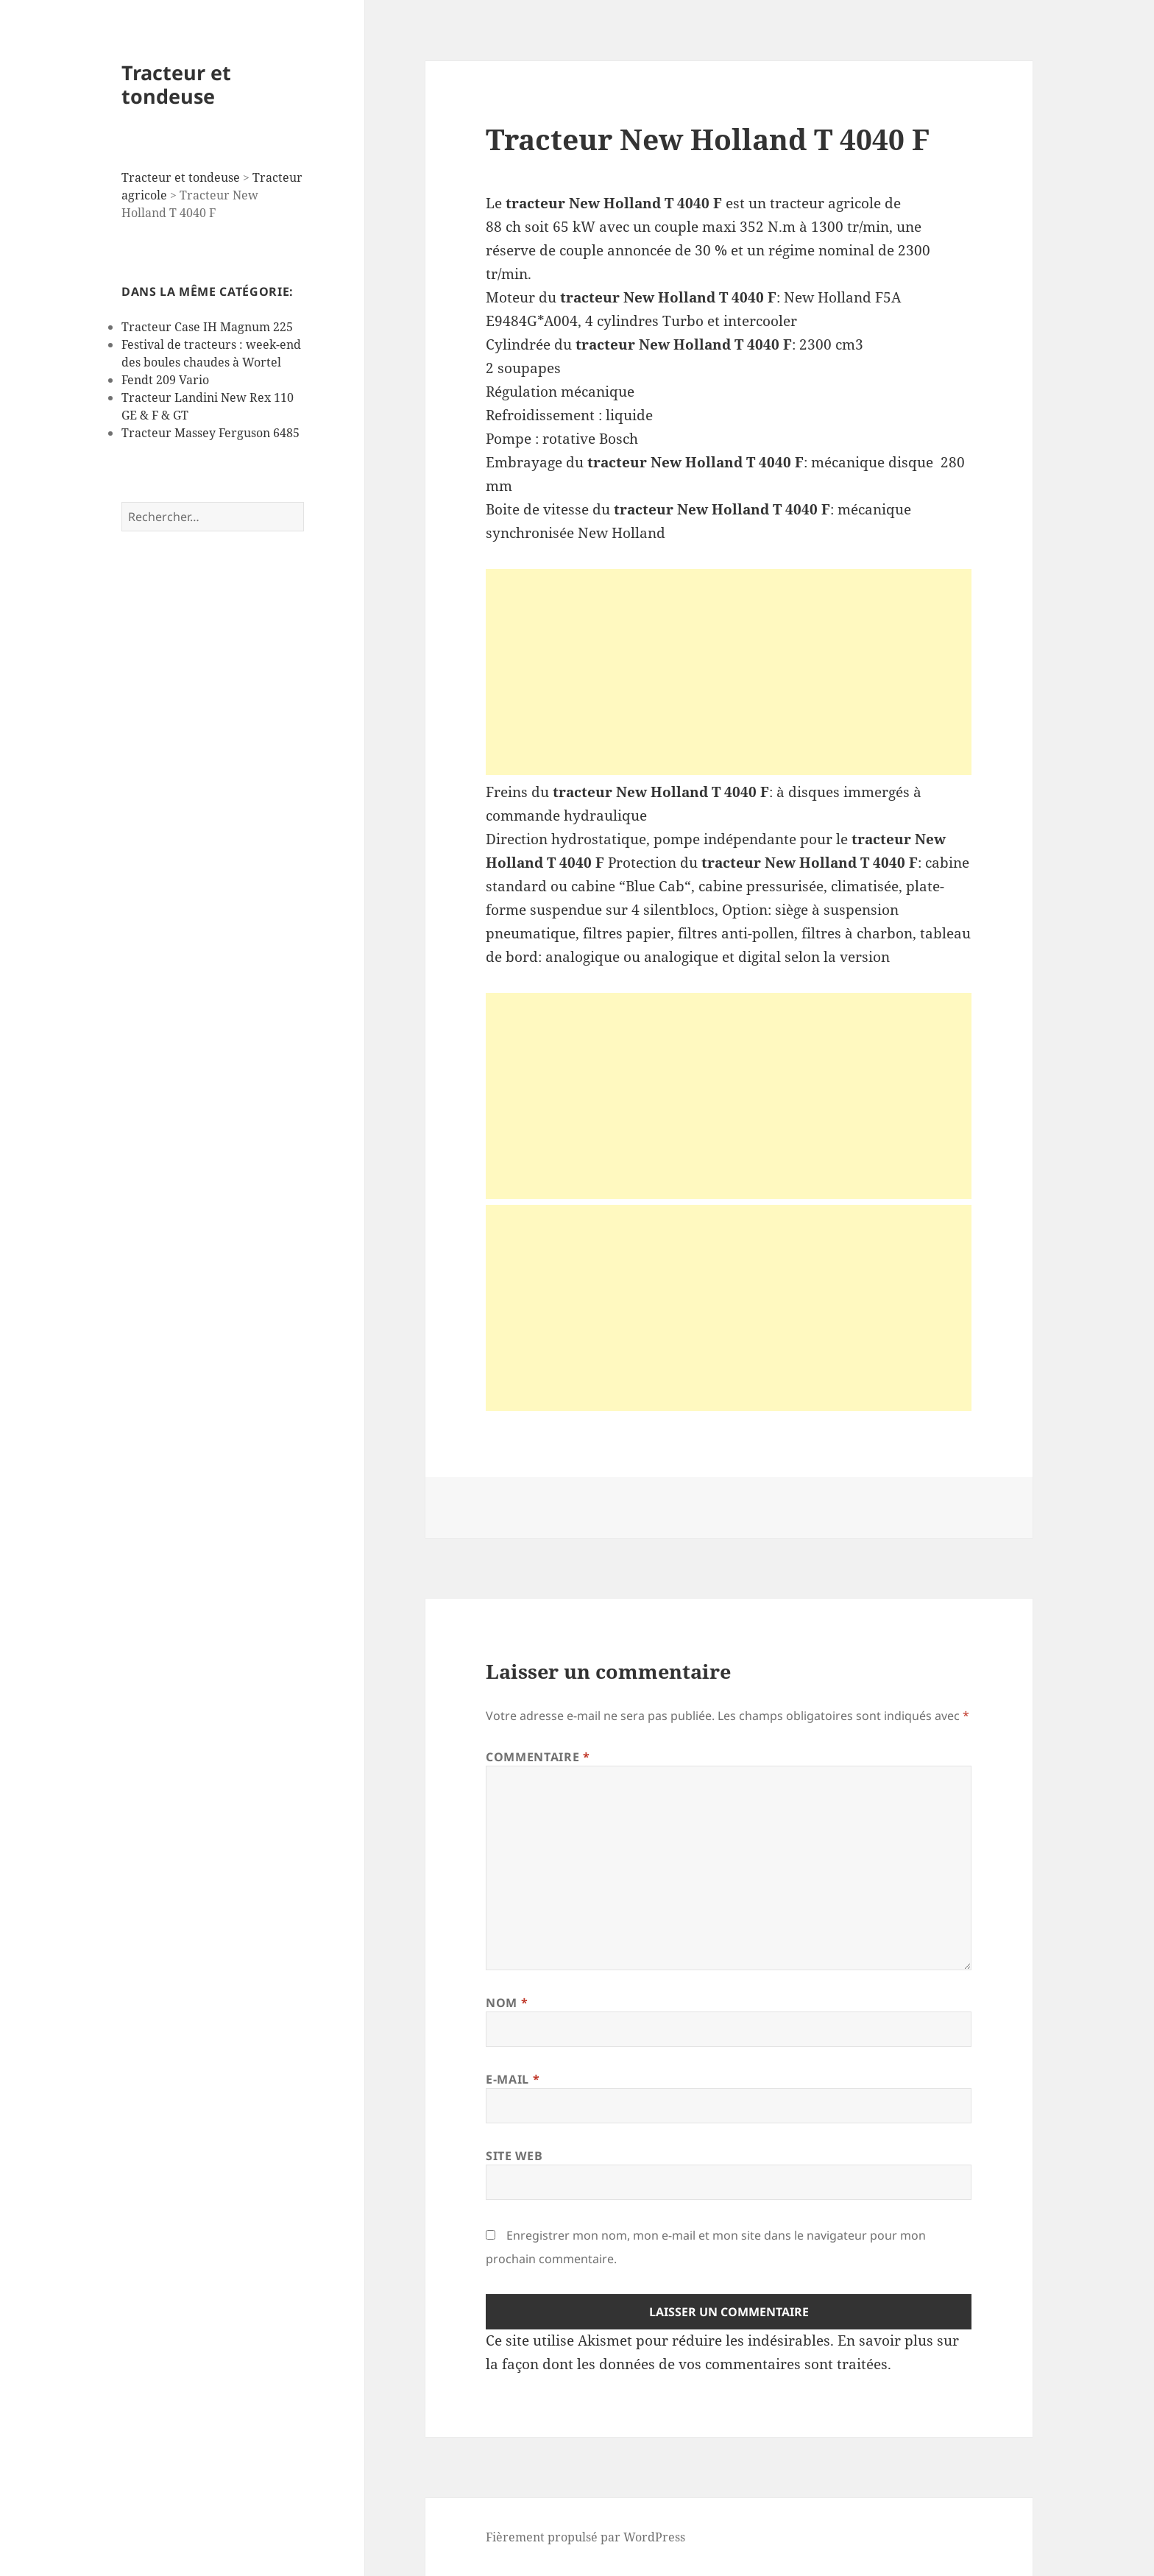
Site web (514, 2156)
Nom (507, 2003)
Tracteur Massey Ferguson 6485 (210, 433)
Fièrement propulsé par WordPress (585, 2537)
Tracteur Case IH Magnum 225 (207, 327)
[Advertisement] (728, 672)
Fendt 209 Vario (165, 380)
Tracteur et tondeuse (176, 84)
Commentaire (538, 1757)
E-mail (512, 2079)
